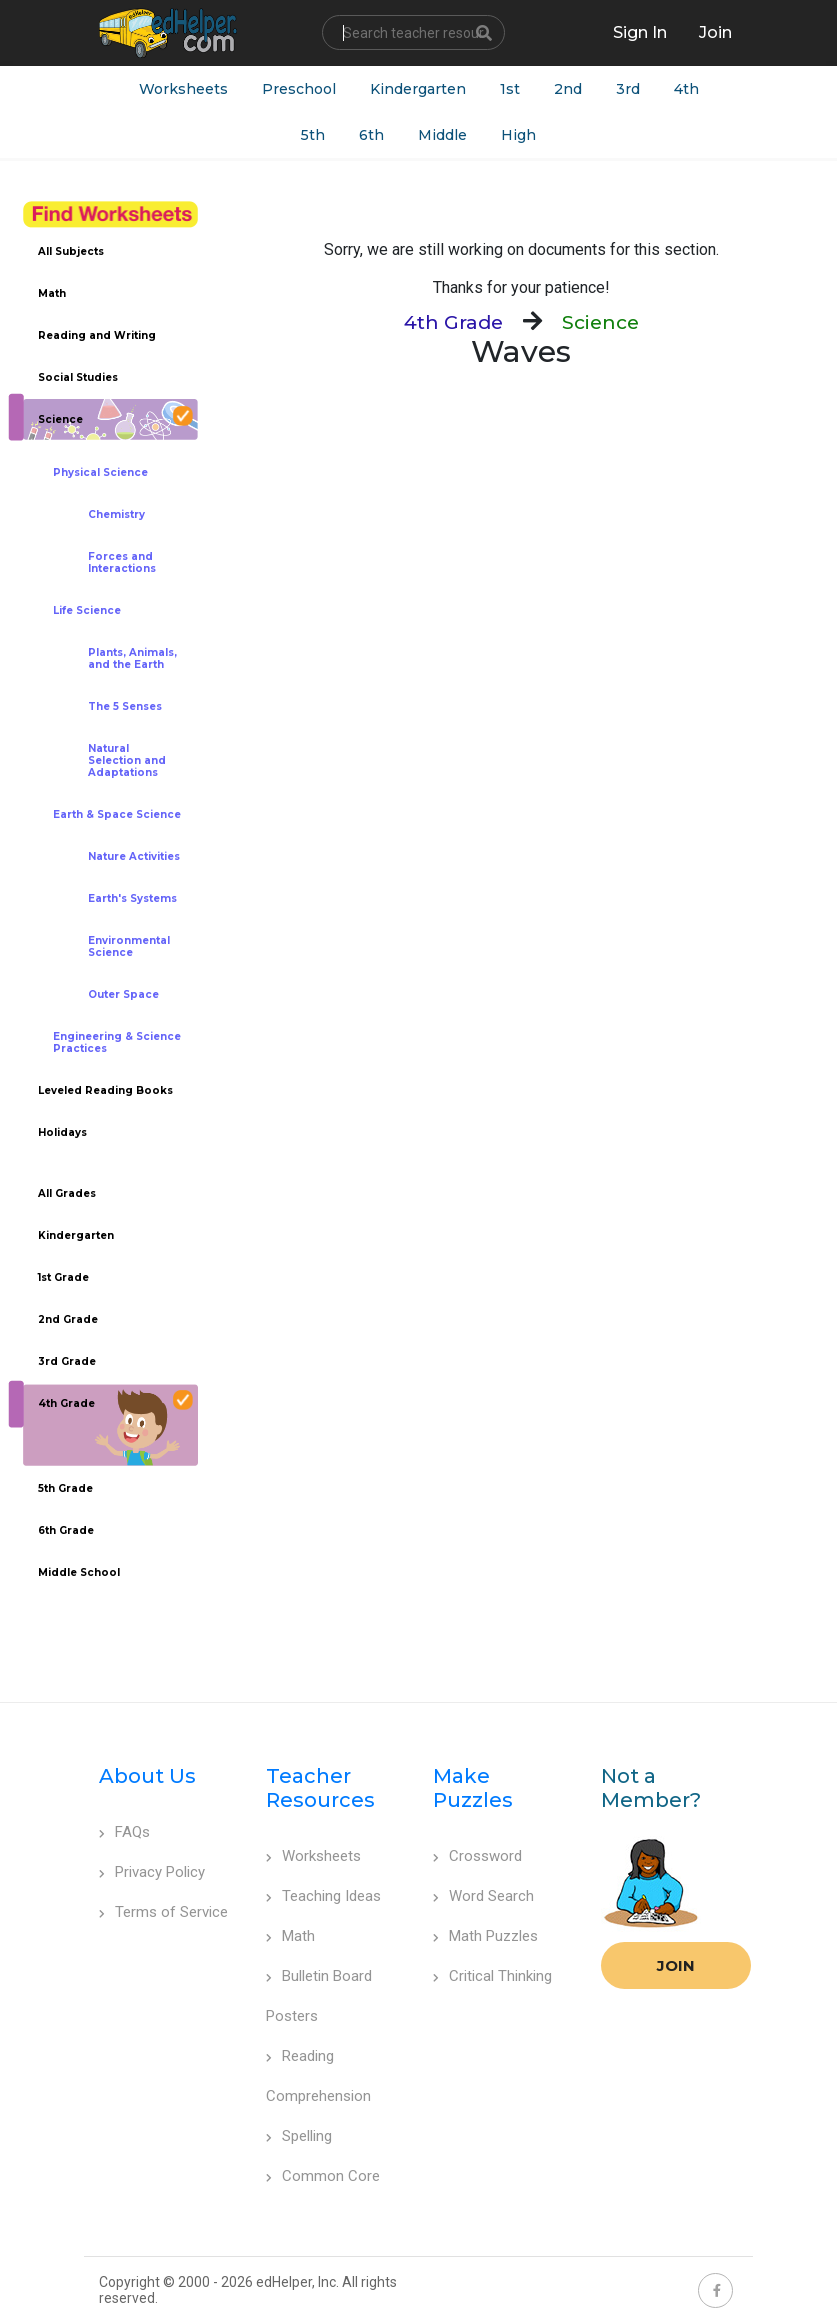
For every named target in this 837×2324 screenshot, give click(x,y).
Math (290, 1936)
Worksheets (183, 89)
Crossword (477, 1856)
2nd (568, 89)
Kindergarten (418, 89)
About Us (147, 1776)
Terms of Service (163, 1912)
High (518, 135)
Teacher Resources (320, 1788)
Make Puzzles (473, 1788)
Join (676, 1965)
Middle (442, 135)
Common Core (323, 2176)
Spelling (299, 2136)
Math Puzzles (485, 1936)
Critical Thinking (492, 1976)
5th (313, 135)
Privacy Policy (152, 1872)
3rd (628, 89)
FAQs (124, 1832)
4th (686, 89)
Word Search (483, 1896)
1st (510, 89)
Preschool (299, 89)
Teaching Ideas (323, 1896)
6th (371, 135)
